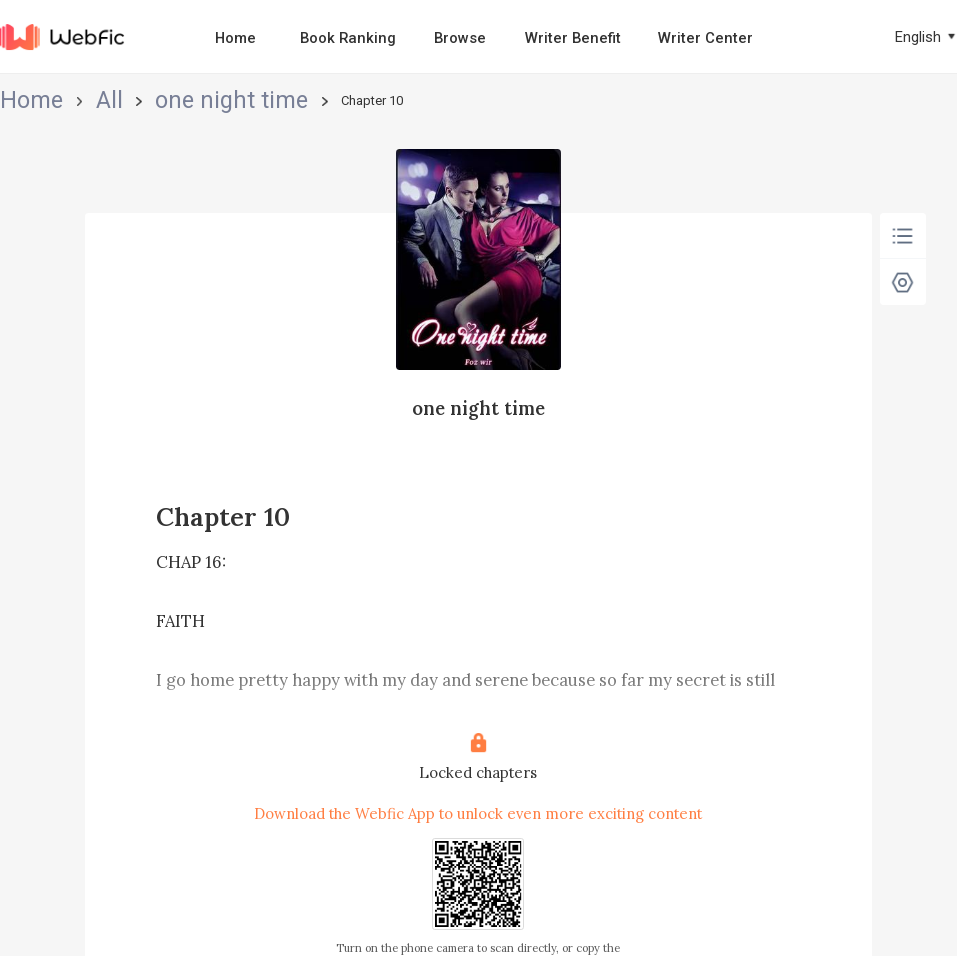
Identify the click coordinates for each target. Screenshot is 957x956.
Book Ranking (348, 38)
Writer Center (705, 38)
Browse (460, 38)
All (64, 101)
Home (235, 38)
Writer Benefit (573, 38)
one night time (135, 101)
